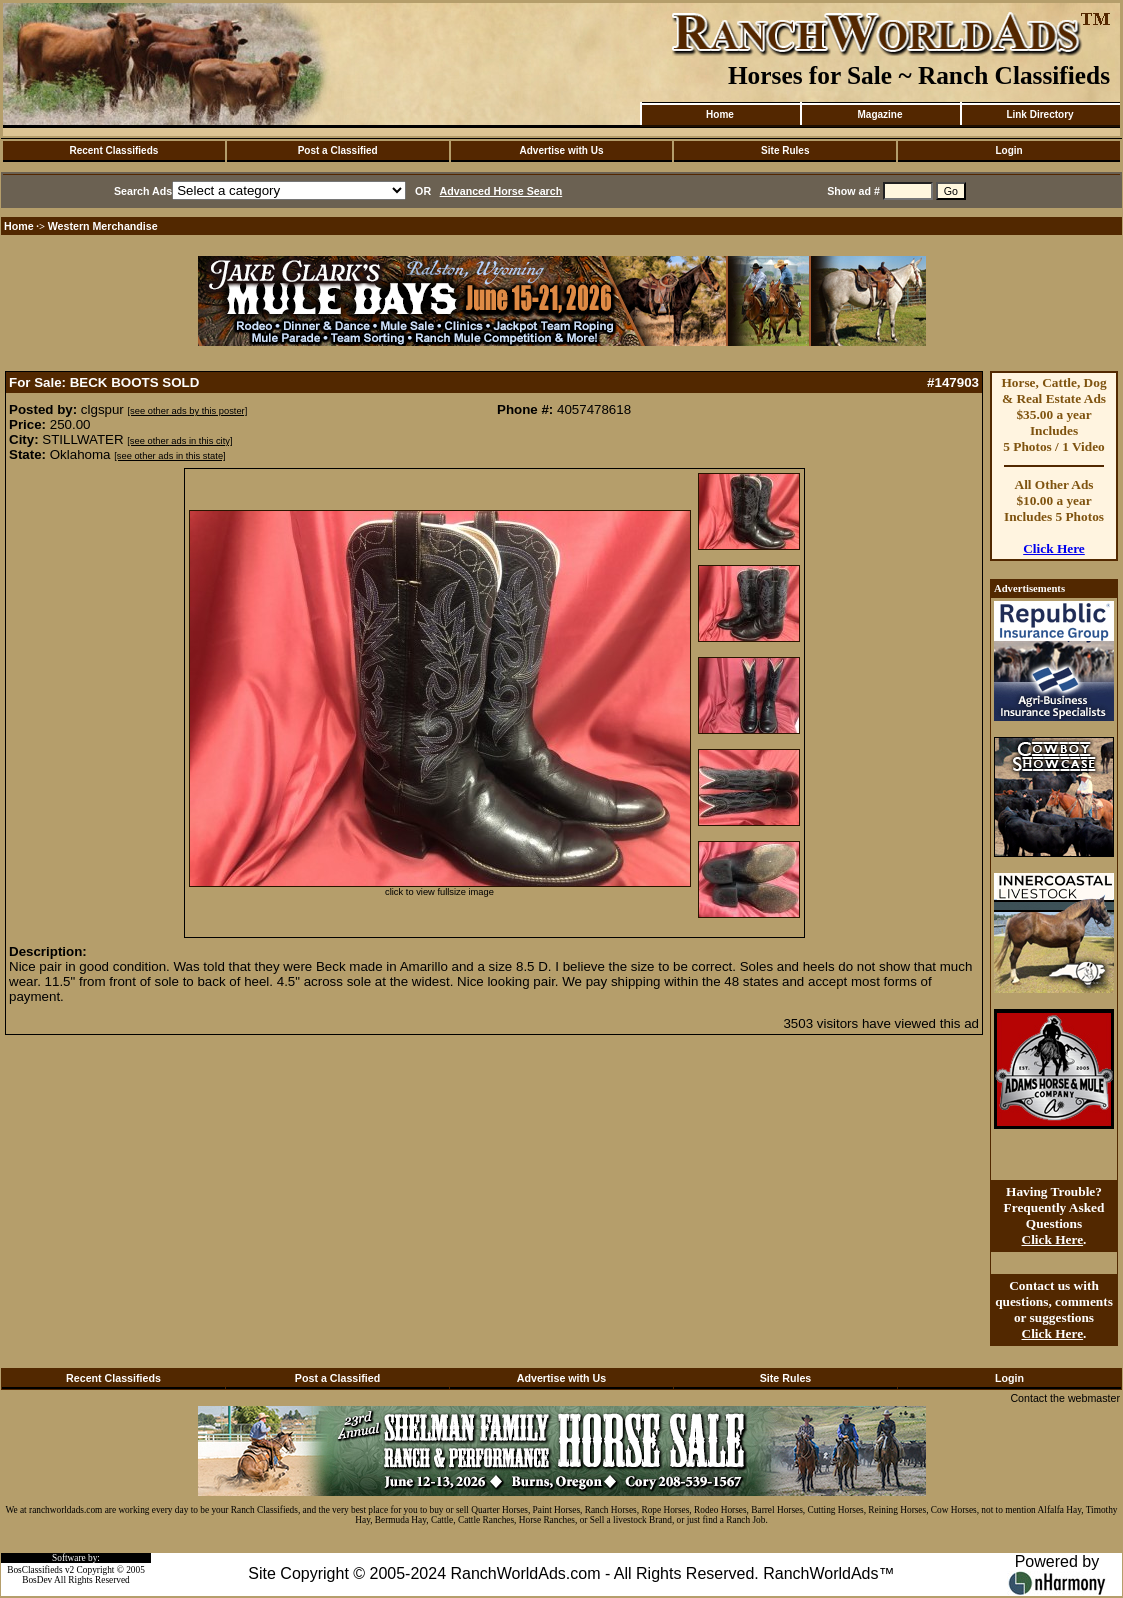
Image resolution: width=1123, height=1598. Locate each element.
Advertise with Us (562, 150)
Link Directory (1039, 114)
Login (1008, 150)
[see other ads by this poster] (188, 411)
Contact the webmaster (1065, 1398)
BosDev (37, 1580)
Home (720, 114)
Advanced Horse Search (501, 191)
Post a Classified (338, 150)
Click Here (1054, 548)
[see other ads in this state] (169, 456)
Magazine (879, 114)
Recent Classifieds (113, 150)
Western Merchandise (103, 226)
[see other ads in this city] (179, 441)
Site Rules (785, 150)
